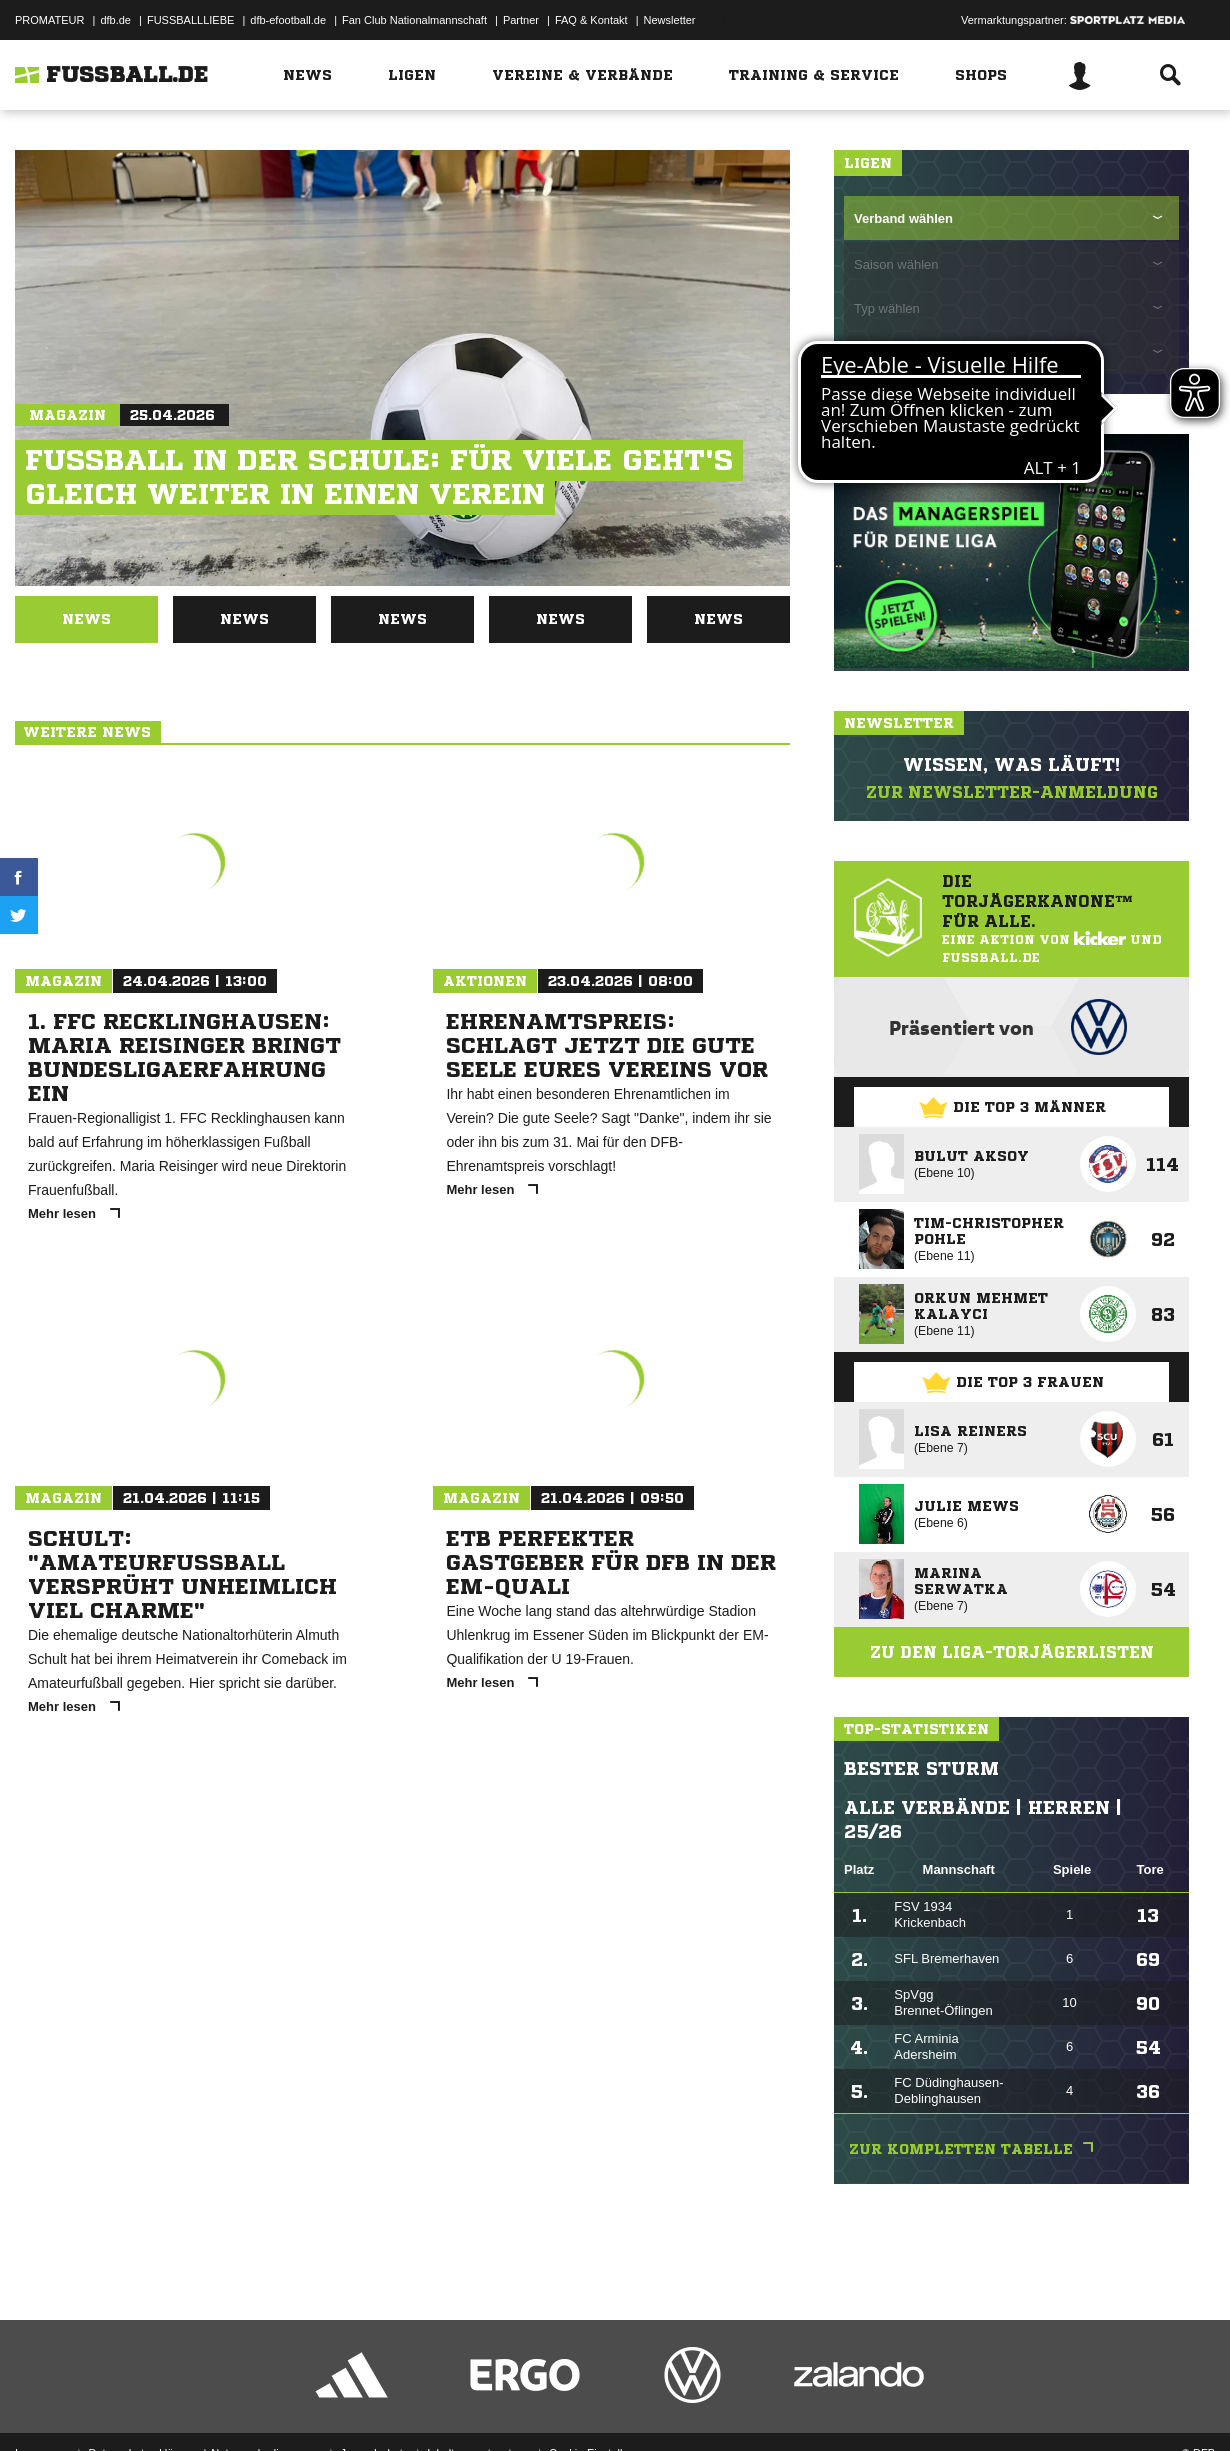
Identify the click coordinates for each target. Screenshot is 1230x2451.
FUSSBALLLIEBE (190, 20)
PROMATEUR (49, 20)
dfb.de (115, 20)
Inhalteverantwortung (478, 2404)
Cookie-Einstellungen (601, 2404)
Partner (521, 20)
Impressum (42, 2404)
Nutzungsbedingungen (266, 2404)
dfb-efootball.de (288, 20)
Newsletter (670, 20)
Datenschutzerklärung (141, 2404)
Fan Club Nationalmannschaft (414, 20)
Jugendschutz (374, 2404)
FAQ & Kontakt (591, 20)
